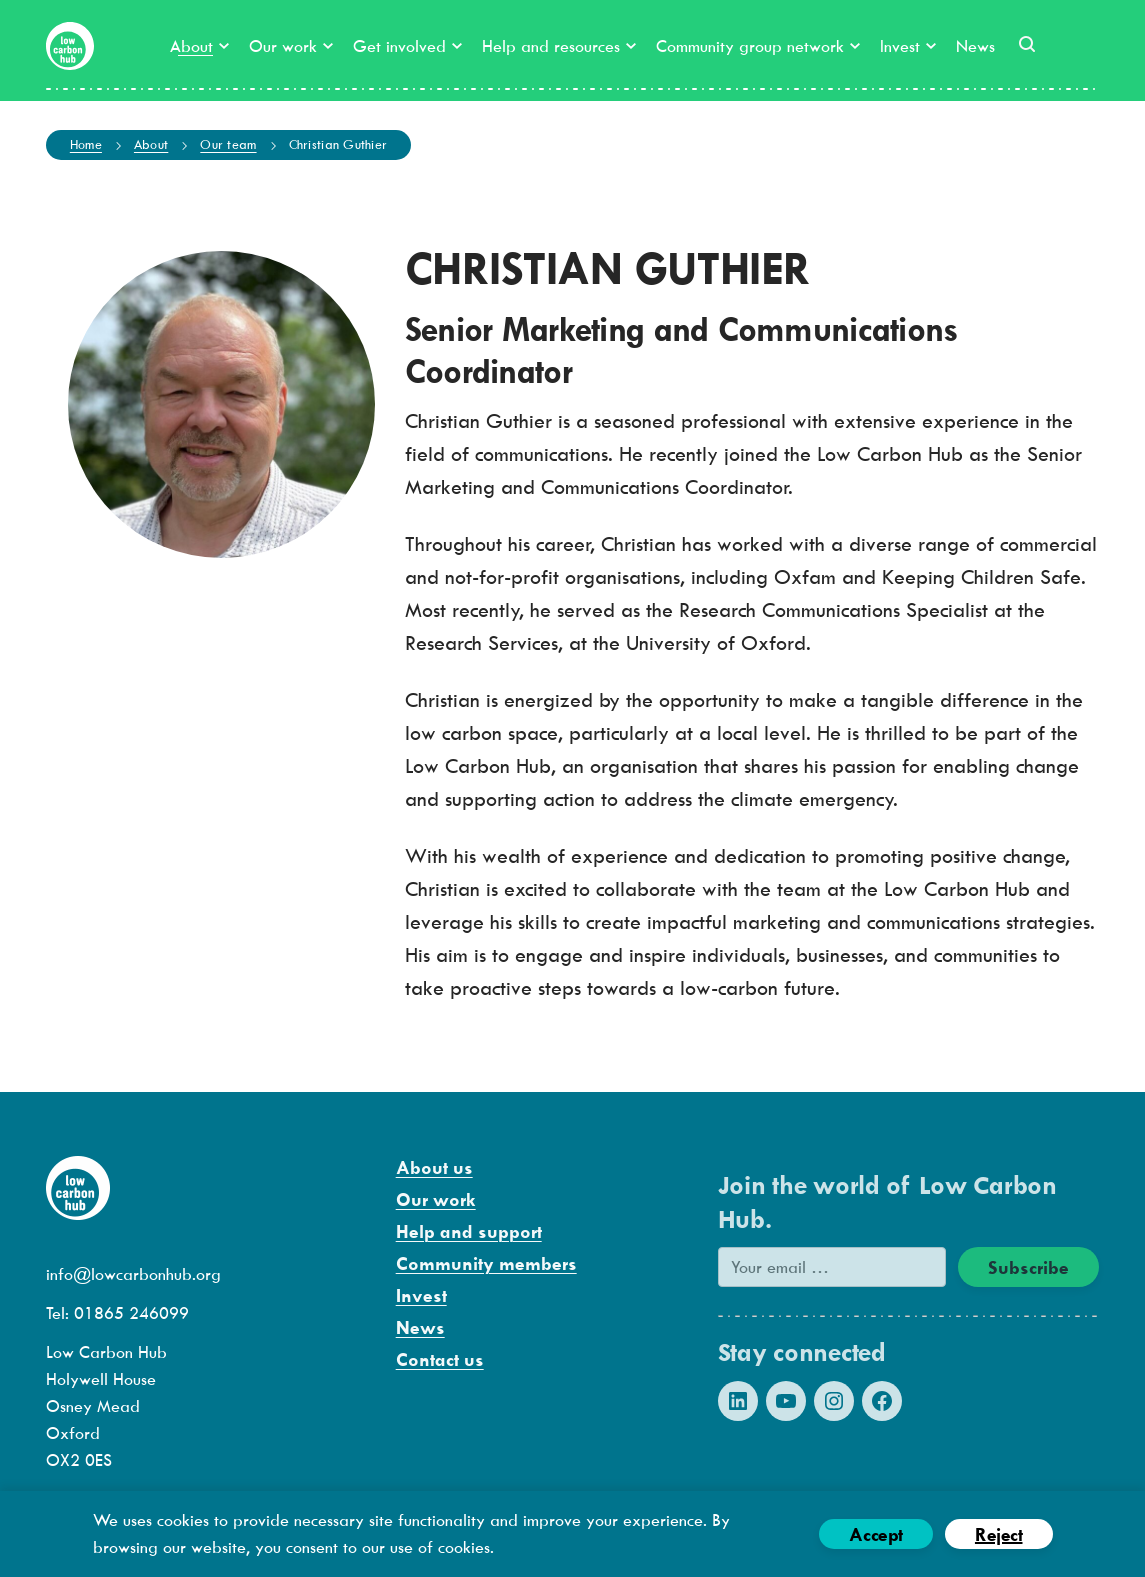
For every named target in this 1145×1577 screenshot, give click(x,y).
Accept (876, 1534)
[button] (1027, 44)
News (975, 46)
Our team (228, 144)
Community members (486, 1263)
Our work (436, 1199)
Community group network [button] (758, 46)
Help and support (469, 1231)
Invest (421, 1295)
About (151, 144)
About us (434, 1167)
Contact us (440, 1359)
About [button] (199, 46)
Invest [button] (908, 46)
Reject (999, 1534)
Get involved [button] (407, 46)
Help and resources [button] (559, 46)
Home (86, 144)
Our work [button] (291, 46)
